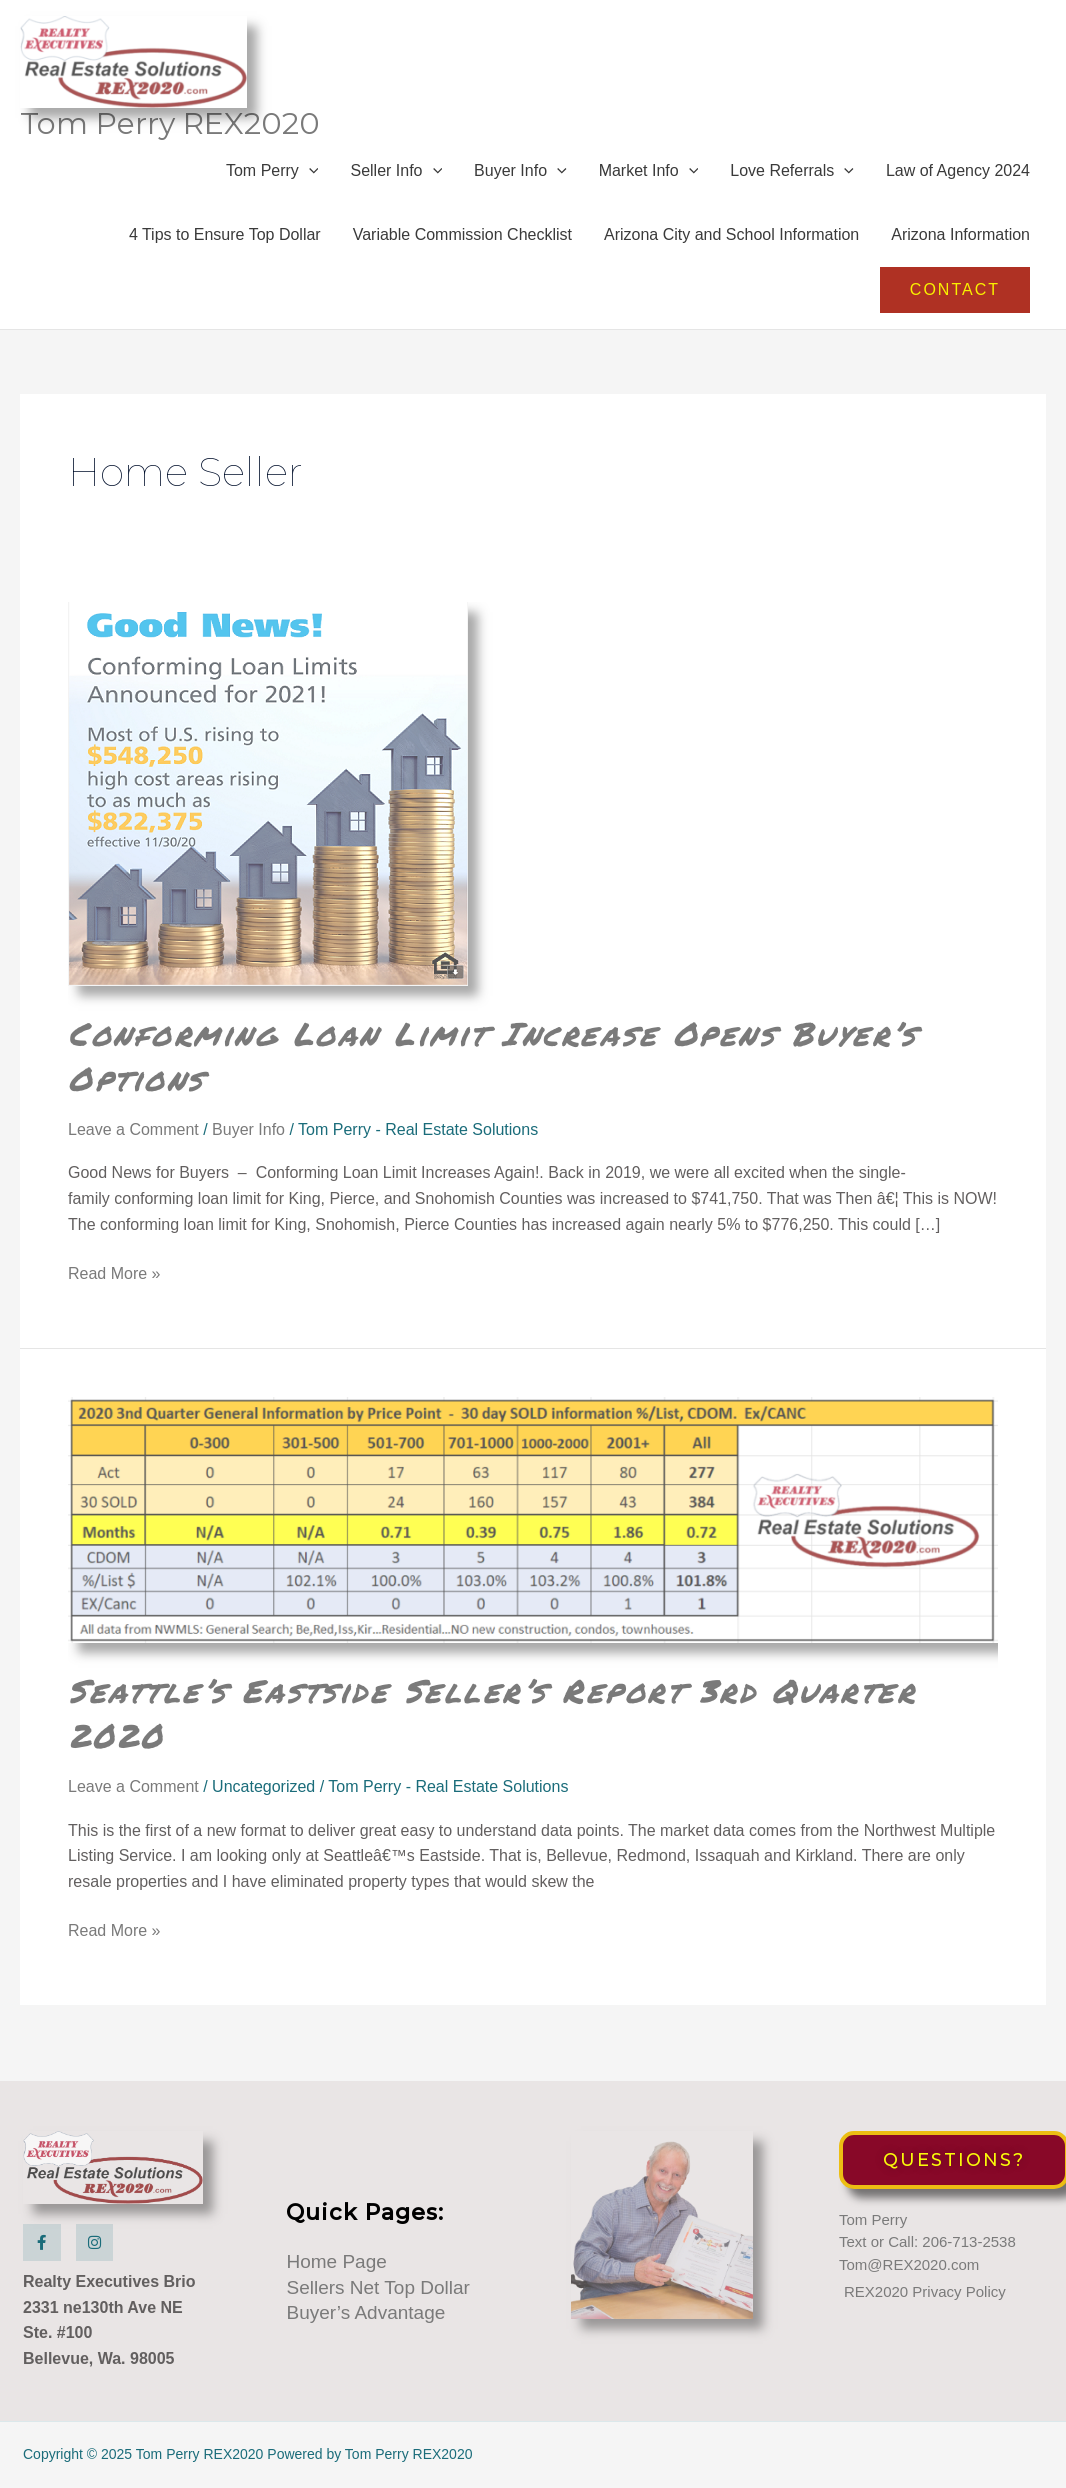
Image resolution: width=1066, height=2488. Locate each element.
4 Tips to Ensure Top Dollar (225, 248)
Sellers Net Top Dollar (377, 2288)
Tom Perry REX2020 (173, 136)
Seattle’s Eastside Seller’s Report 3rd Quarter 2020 (522, 1725)
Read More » (114, 1288)
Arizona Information (960, 248)
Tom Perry (272, 184)
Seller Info (396, 184)
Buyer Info (520, 184)
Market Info (649, 184)
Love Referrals (792, 184)
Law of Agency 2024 (958, 184)
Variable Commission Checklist (462, 248)
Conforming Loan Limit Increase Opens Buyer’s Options (525, 1068)
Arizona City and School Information (731, 248)
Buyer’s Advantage (365, 2314)
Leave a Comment (133, 1143)
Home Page (336, 2263)
